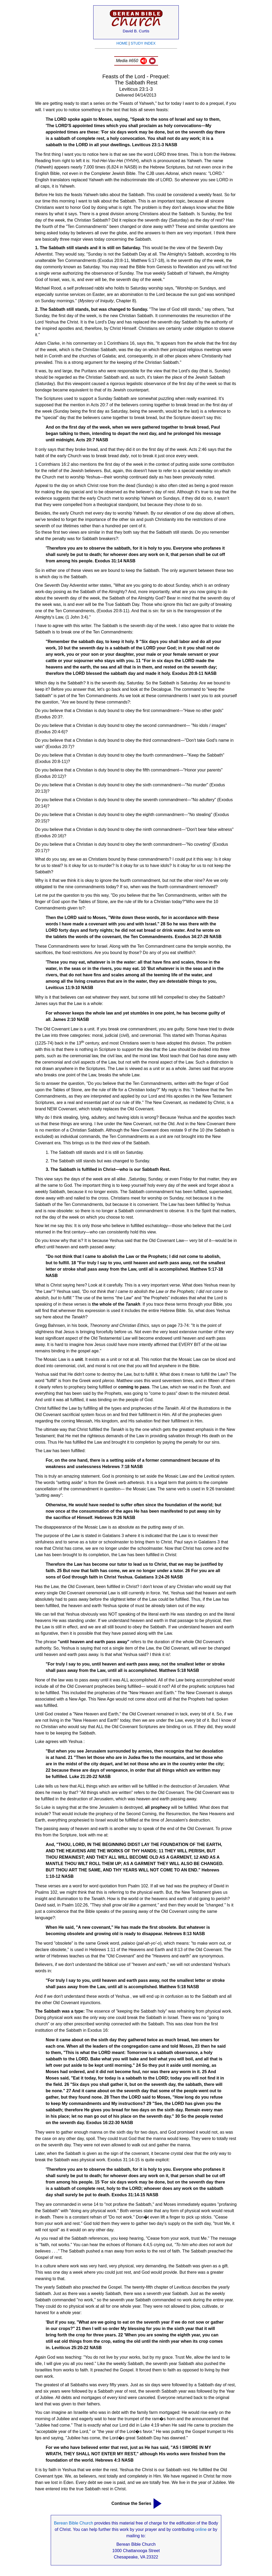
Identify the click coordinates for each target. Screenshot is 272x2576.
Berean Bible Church (73, 2523)
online (201, 2529)
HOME (122, 43)
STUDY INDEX (143, 43)
